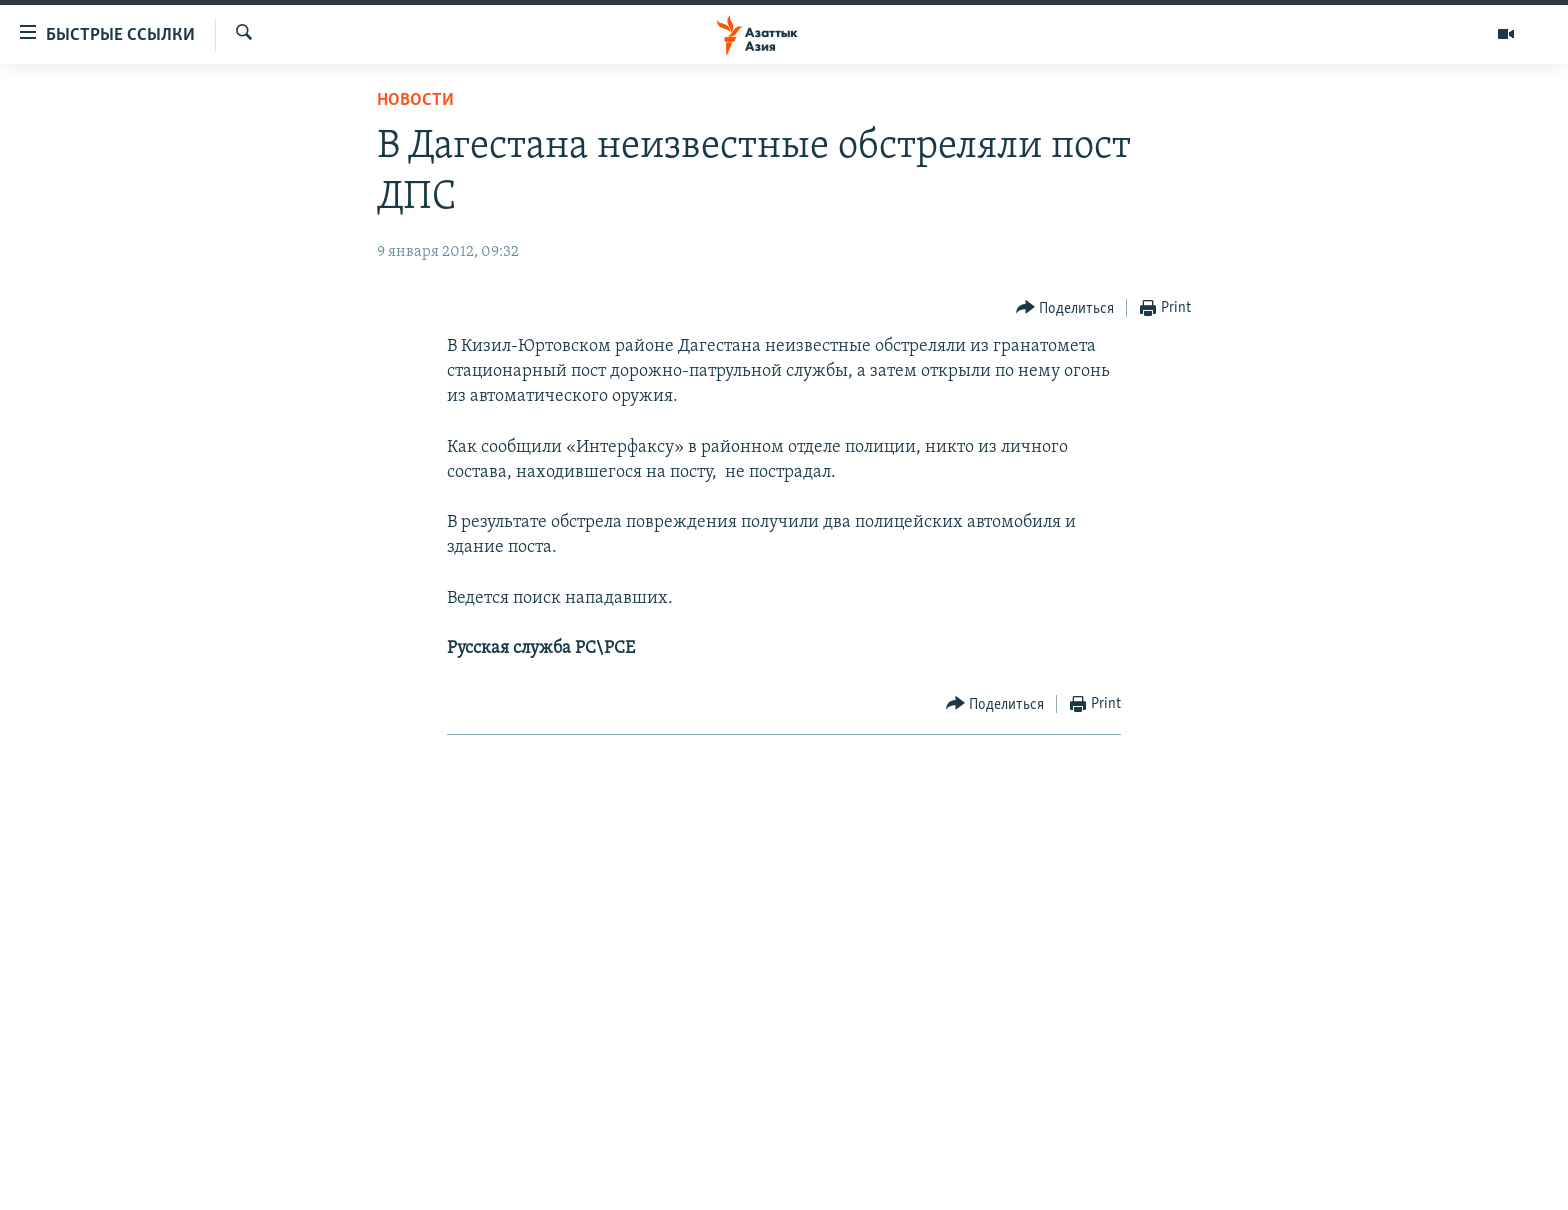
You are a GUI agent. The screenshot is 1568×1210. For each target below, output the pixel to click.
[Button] (1065, 308)
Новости (415, 100)
